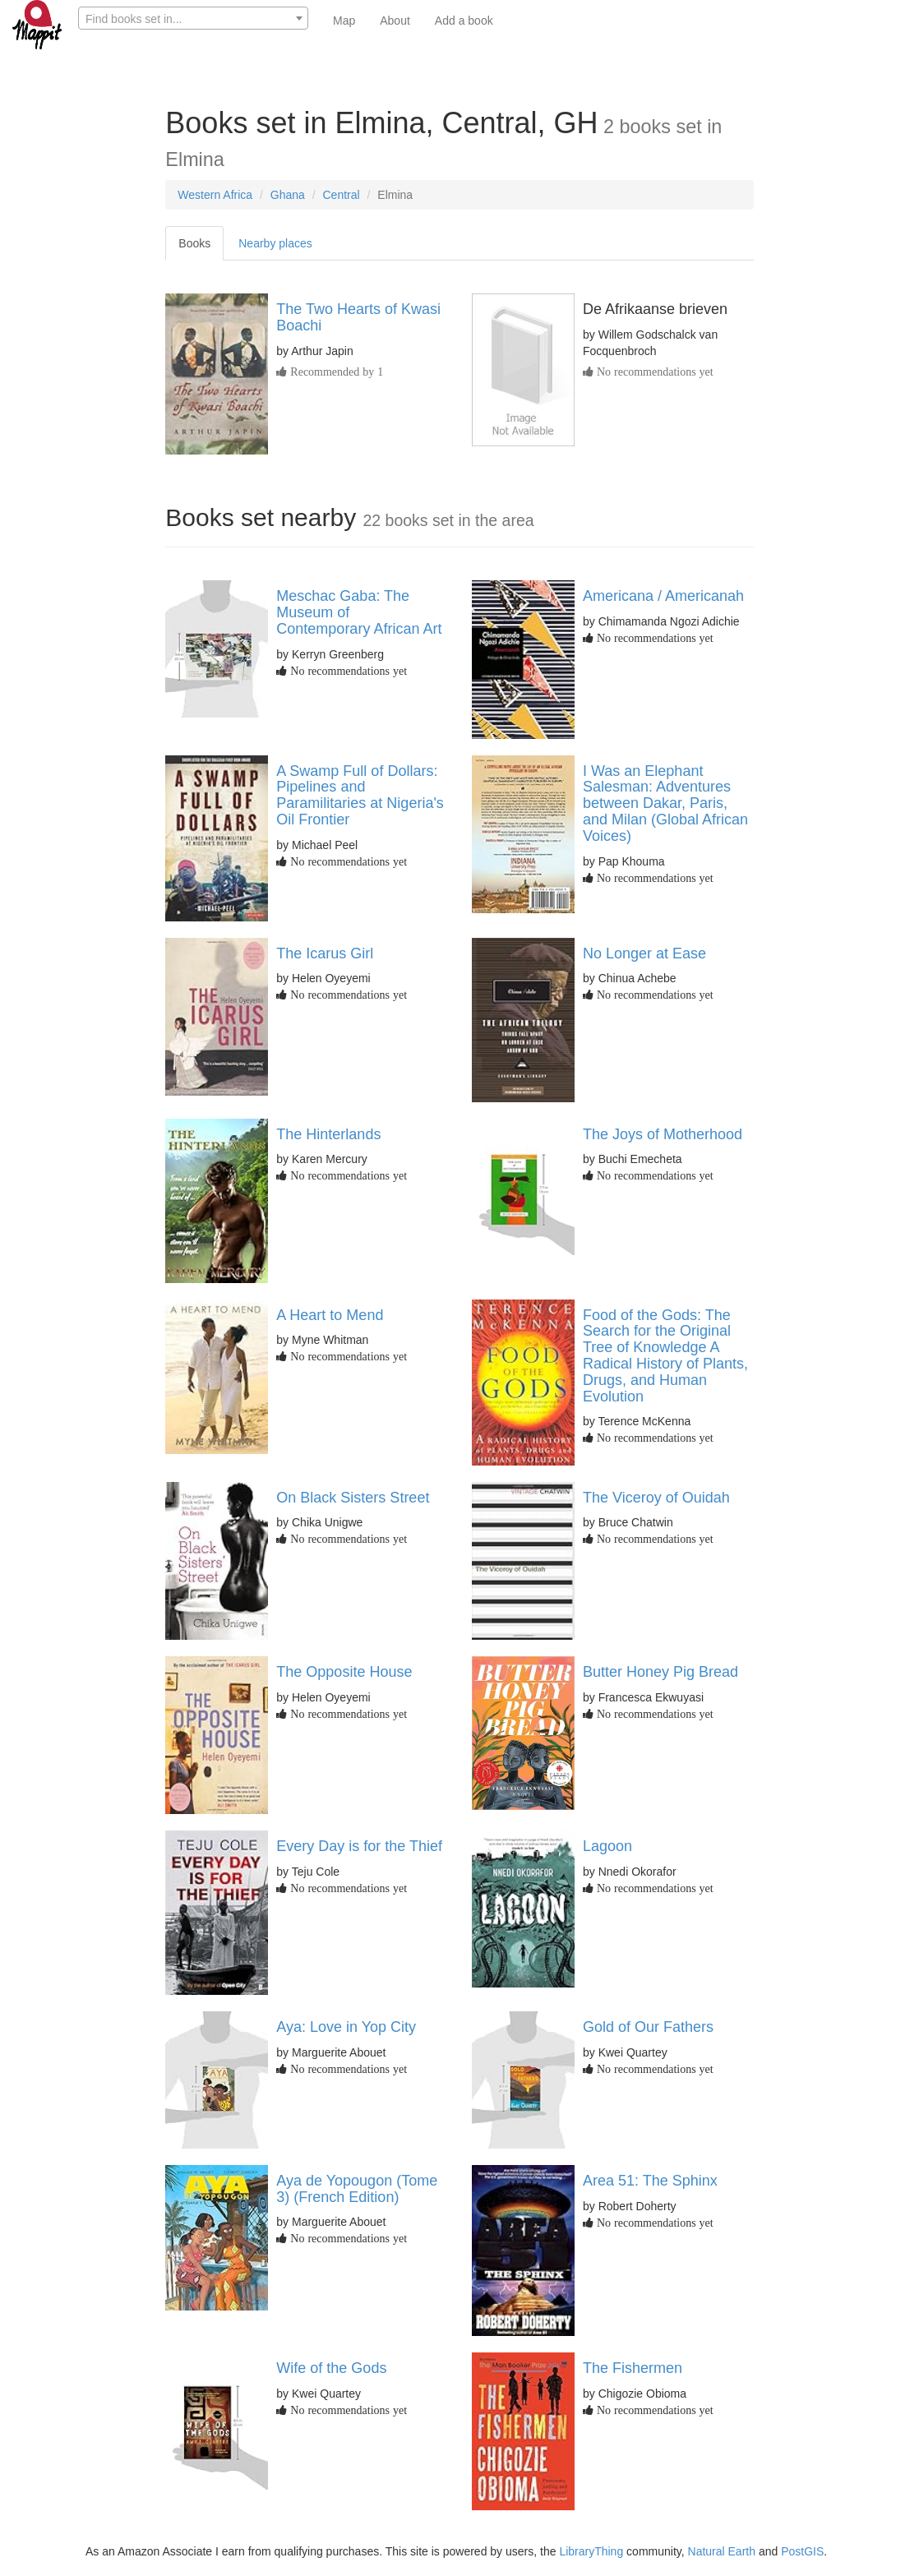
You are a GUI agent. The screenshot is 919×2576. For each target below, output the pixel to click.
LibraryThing (591, 2551)
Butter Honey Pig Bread (660, 1672)
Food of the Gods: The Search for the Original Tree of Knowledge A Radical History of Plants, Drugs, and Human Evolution (665, 1356)
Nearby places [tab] (275, 243)
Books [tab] (194, 243)
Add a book (464, 20)
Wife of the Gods (331, 2368)
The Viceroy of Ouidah (656, 1497)
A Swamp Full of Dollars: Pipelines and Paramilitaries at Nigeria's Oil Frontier (360, 795)
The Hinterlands (328, 1134)
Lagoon (607, 1846)
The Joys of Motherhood (662, 1134)
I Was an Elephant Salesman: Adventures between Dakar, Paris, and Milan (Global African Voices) (665, 803)
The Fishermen (632, 2368)
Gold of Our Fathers (648, 2027)
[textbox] (193, 18)
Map (344, 20)
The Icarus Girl (324, 953)
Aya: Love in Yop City (346, 2027)
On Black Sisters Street (352, 1497)
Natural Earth (721, 2551)
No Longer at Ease (644, 953)
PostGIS (802, 2551)
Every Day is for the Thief (359, 1846)
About (395, 20)
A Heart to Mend (329, 1315)
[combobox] (193, 18)
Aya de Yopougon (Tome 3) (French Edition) (356, 2188)
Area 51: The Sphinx (650, 2180)
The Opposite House (344, 1672)
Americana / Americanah (663, 596)
